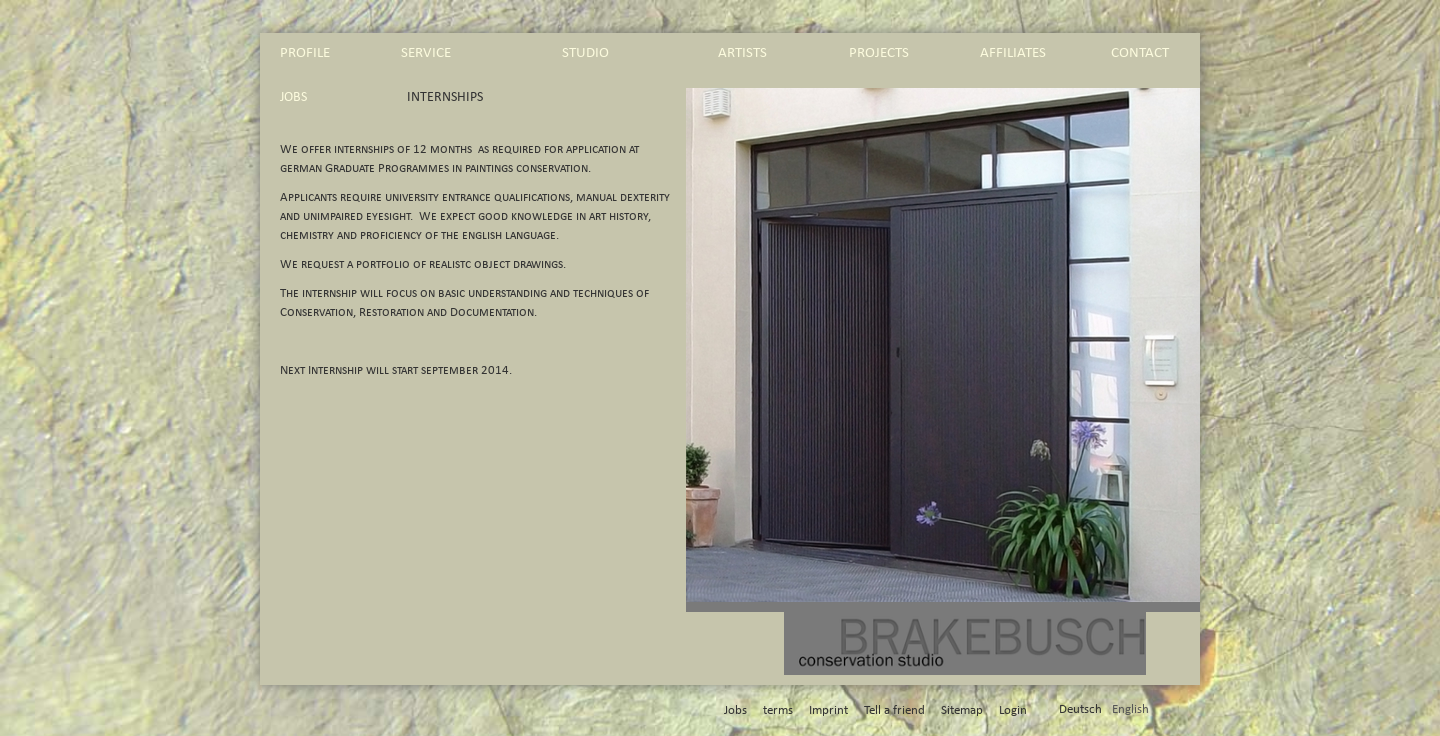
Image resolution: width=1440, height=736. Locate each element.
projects (879, 52)
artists (742, 52)
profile (305, 52)
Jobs (293, 97)
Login (1013, 710)
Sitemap (962, 710)
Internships (445, 97)
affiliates (1013, 52)
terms (778, 710)
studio (585, 52)
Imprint (828, 710)
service (426, 52)
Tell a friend (894, 710)
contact (1140, 52)
